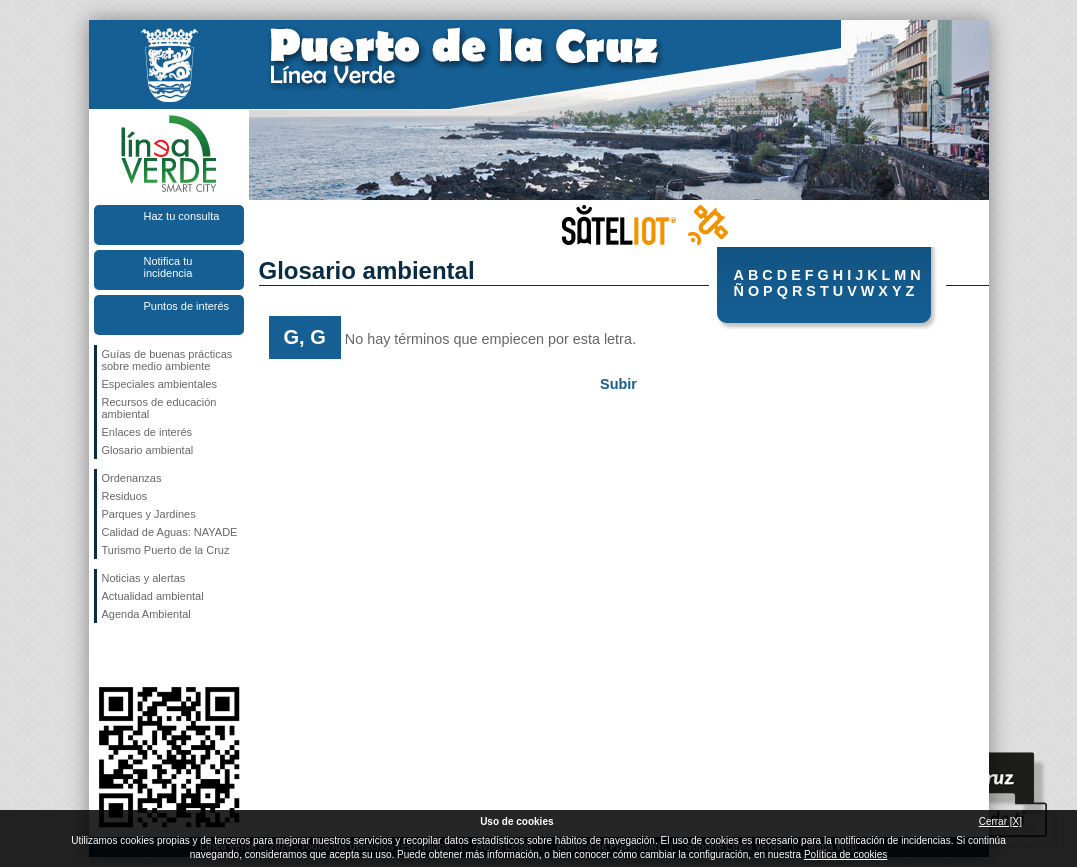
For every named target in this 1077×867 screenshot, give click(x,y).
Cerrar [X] (1000, 821)
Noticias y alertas (144, 578)
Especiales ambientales (160, 384)
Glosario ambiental (148, 450)
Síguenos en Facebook (106, 655)
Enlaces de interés (147, 432)
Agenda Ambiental (146, 614)
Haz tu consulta (182, 216)
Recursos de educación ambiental (159, 408)
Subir (618, 384)
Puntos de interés (187, 306)
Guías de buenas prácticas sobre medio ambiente (167, 360)
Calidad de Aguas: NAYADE (170, 532)
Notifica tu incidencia (168, 267)
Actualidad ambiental (153, 596)
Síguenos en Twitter (139, 655)
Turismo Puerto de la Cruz (166, 550)
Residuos (125, 496)
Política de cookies (845, 854)
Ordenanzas (132, 478)
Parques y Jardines (149, 514)
